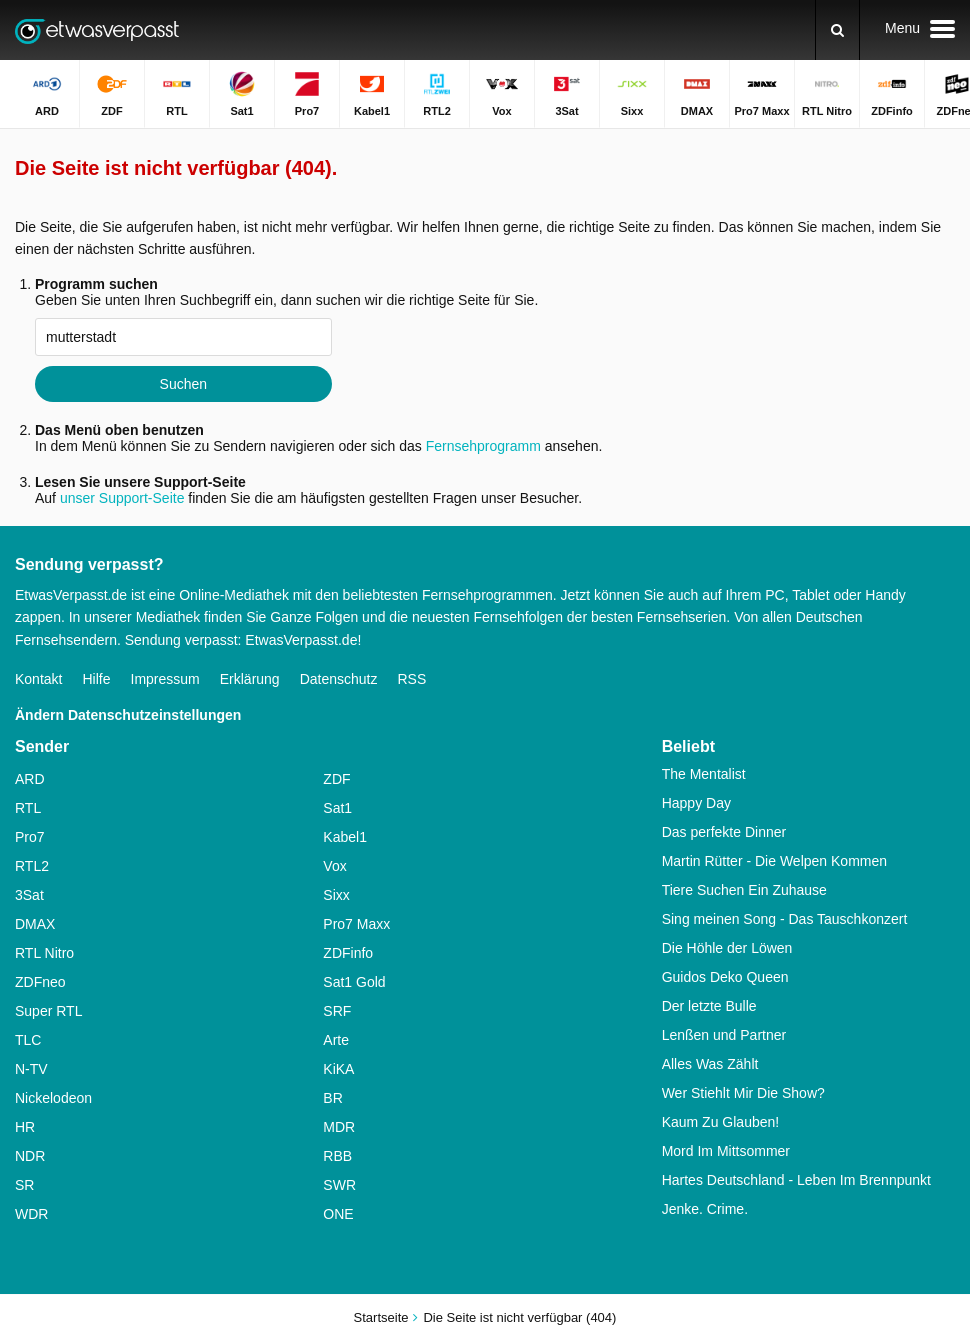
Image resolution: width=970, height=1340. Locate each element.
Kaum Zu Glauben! (721, 1122)
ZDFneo (40, 982)
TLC (28, 1040)
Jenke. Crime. (705, 1209)
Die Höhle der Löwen (727, 948)
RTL (28, 808)
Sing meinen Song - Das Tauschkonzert (785, 919)
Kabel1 (345, 837)
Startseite (381, 1317)
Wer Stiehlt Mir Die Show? (743, 1093)
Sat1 (337, 808)
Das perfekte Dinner (724, 832)
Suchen (183, 384)
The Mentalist (704, 774)
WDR (31, 1214)
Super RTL (48, 1011)
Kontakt (38, 679)
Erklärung (250, 679)
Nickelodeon (53, 1098)
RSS (411, 679)
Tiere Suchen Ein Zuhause (744, 890)
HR (25, 1127)
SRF (337, 1011)
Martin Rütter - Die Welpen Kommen (774, 861)
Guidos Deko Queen (725, 977)
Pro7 (30, 837)
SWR (339, 1185)
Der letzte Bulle (709, 1006)
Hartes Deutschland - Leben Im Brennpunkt (796, 1180)
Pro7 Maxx (356, 924)
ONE (338, 1214)
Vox (334, 866)
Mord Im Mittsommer (726, 1151)
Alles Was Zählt (710, 1064)
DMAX (35, 924)
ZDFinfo (348, 953)
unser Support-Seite (122, 498)
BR (332, 1098)
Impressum (165, 679)
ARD (30, 779)
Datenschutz (339, 679)
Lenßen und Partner (724, 1035)
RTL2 (32, 866)
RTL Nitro (44, 953)
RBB (337, 1156)
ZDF (336, 779)
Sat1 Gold (354, 982)
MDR (339, 1127)
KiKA (338, 1069)
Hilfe (96, 679)
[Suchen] (837, 30)
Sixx (336, 895)
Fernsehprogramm (483, 446)
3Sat (29, 895)
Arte (336, 1040)
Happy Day (696, 803)
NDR (30, 1156)
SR (24, 1185)
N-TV (31, 1069)
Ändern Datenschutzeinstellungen (128, 715)
